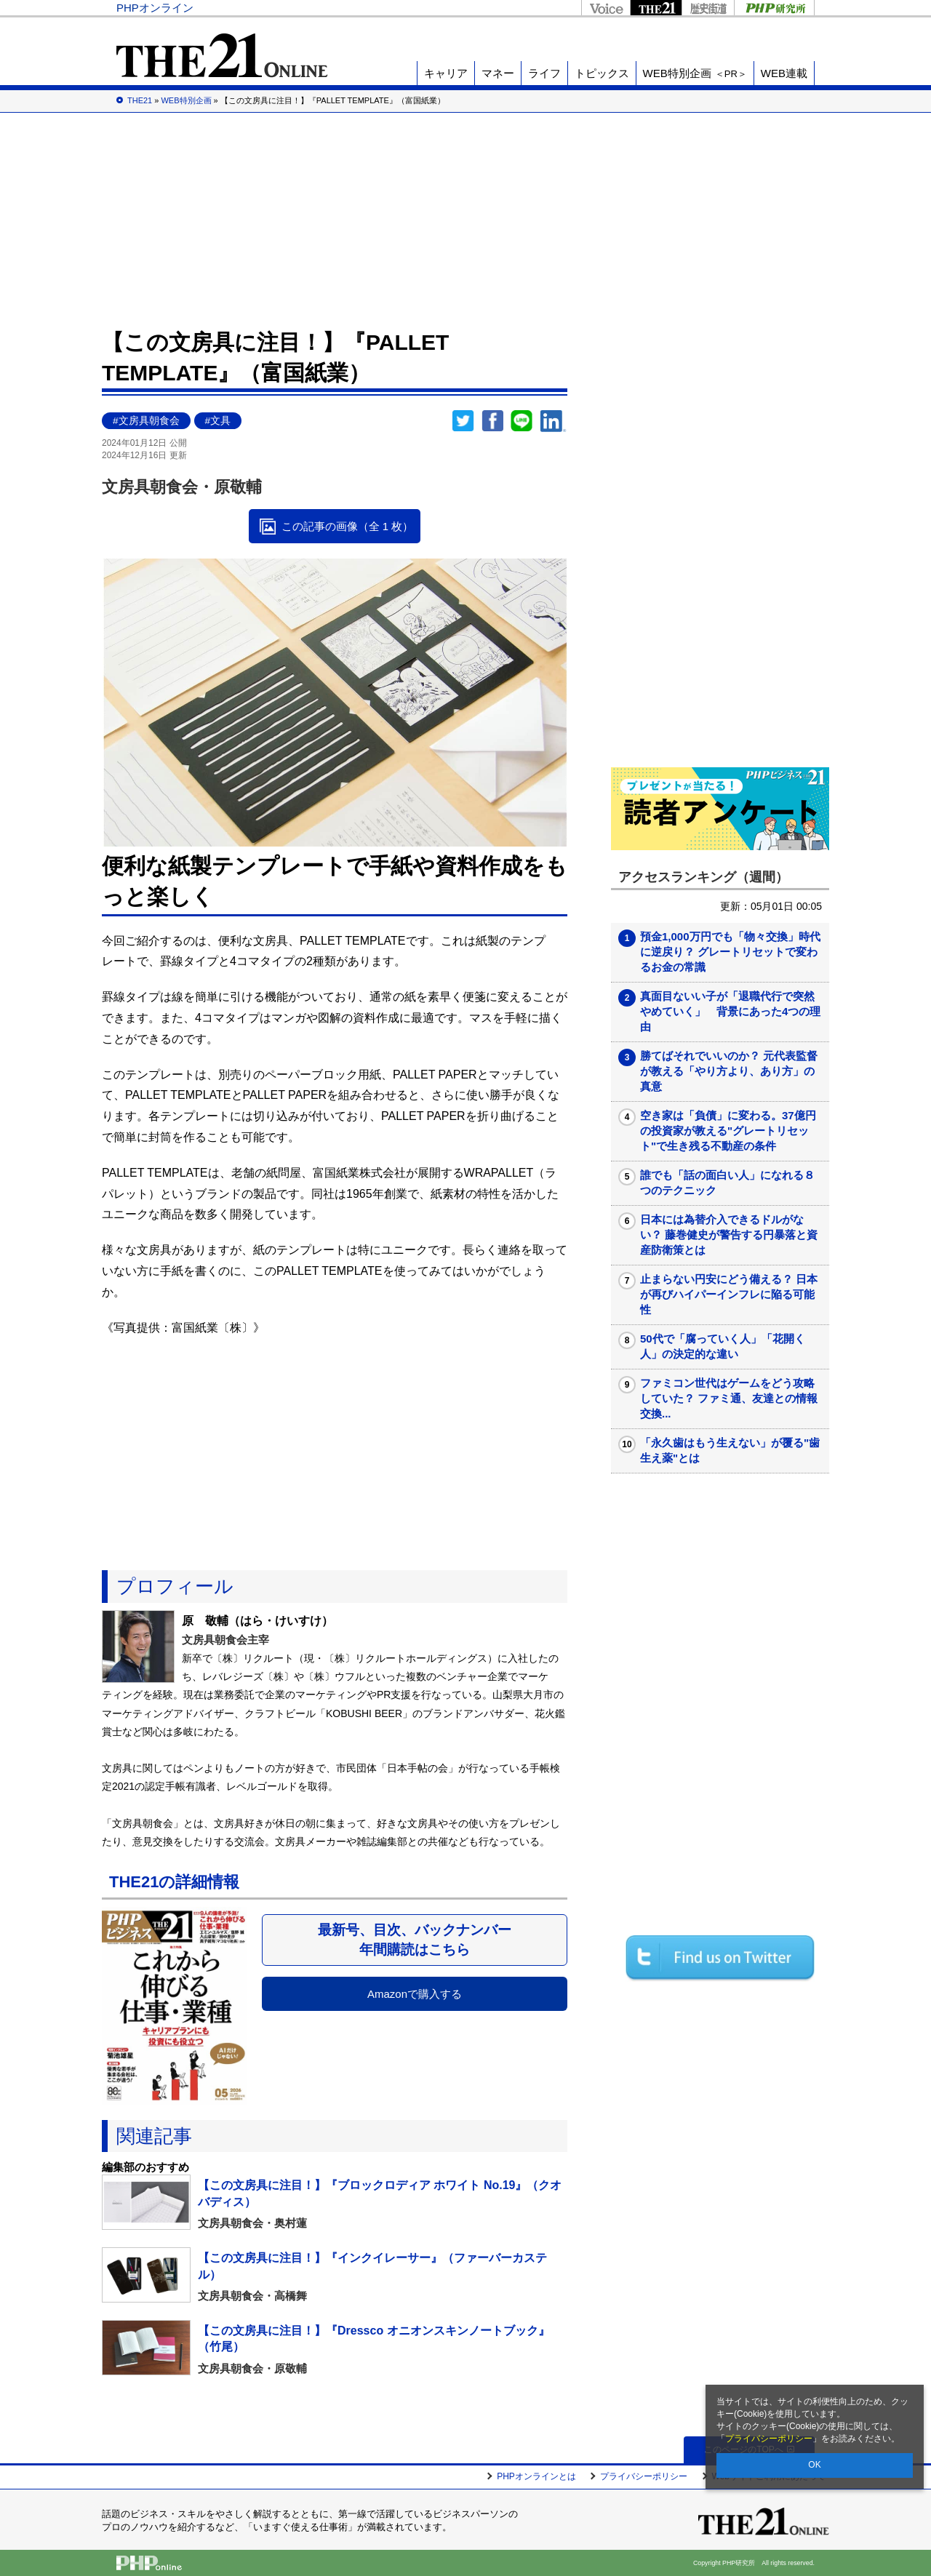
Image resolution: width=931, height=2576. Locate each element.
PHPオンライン (154, 7)
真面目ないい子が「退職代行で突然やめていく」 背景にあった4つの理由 (730, 1011)
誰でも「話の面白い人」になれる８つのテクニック (727, 1182)
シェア (492, 421)
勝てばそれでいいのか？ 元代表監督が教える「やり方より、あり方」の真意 (729, 1070)
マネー (498, 73)
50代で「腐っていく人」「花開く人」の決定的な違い (722, 1346)
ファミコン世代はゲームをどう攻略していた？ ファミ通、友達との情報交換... (729, 1398)
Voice (605, 7)
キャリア (446, 73)
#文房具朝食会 (146, 420)
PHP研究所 (774, 7)
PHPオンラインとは (536, 2476)
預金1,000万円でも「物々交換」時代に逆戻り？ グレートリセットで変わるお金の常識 (730, 951)
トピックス (602, 73)
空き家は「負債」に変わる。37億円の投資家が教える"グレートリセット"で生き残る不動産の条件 (728, 1130)
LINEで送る (521, 421)
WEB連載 (784, 73)
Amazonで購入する (414, 1994)
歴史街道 (708, 7)
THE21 (656, 7)
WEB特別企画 (695, 73)
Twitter (463, 421)
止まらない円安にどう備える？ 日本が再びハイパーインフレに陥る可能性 (729, 1294)
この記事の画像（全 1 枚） (347, 526)
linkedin (553, 421)
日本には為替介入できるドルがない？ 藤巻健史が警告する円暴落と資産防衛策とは (729, 1234)
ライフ (544, 73)
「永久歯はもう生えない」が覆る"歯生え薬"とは (730, 1450)
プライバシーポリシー (768, 2438)
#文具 (218, 420)
